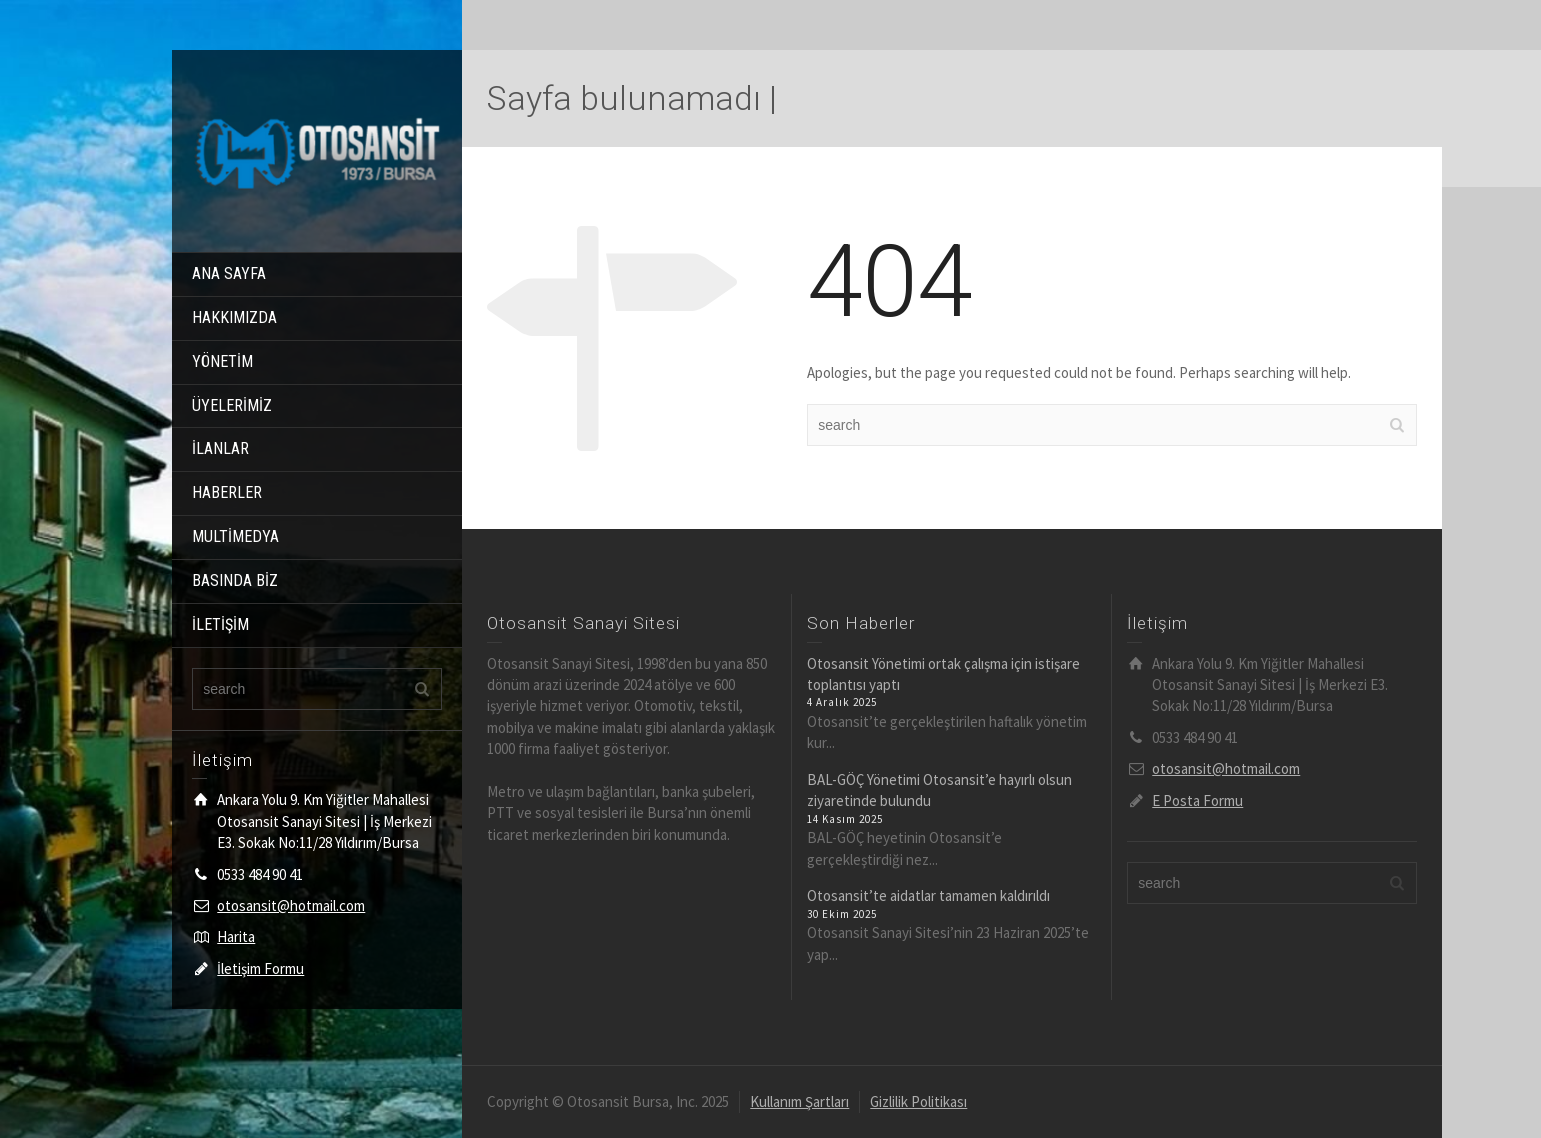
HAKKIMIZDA (234, 317)
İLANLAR (220, 448)
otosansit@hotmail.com (291, 905)
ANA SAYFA (229, 273)
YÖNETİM (222, 361)
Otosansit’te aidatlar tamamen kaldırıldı (928, 895)
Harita (236, 936)
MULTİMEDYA (235, 536)
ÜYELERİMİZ (232, 405)
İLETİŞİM (220, 624)
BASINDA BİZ (235, 580)
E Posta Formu (1197, 800)
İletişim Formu (260, 968)
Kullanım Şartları (799, 1101)
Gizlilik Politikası (918, 1101)
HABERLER (227, 492)
